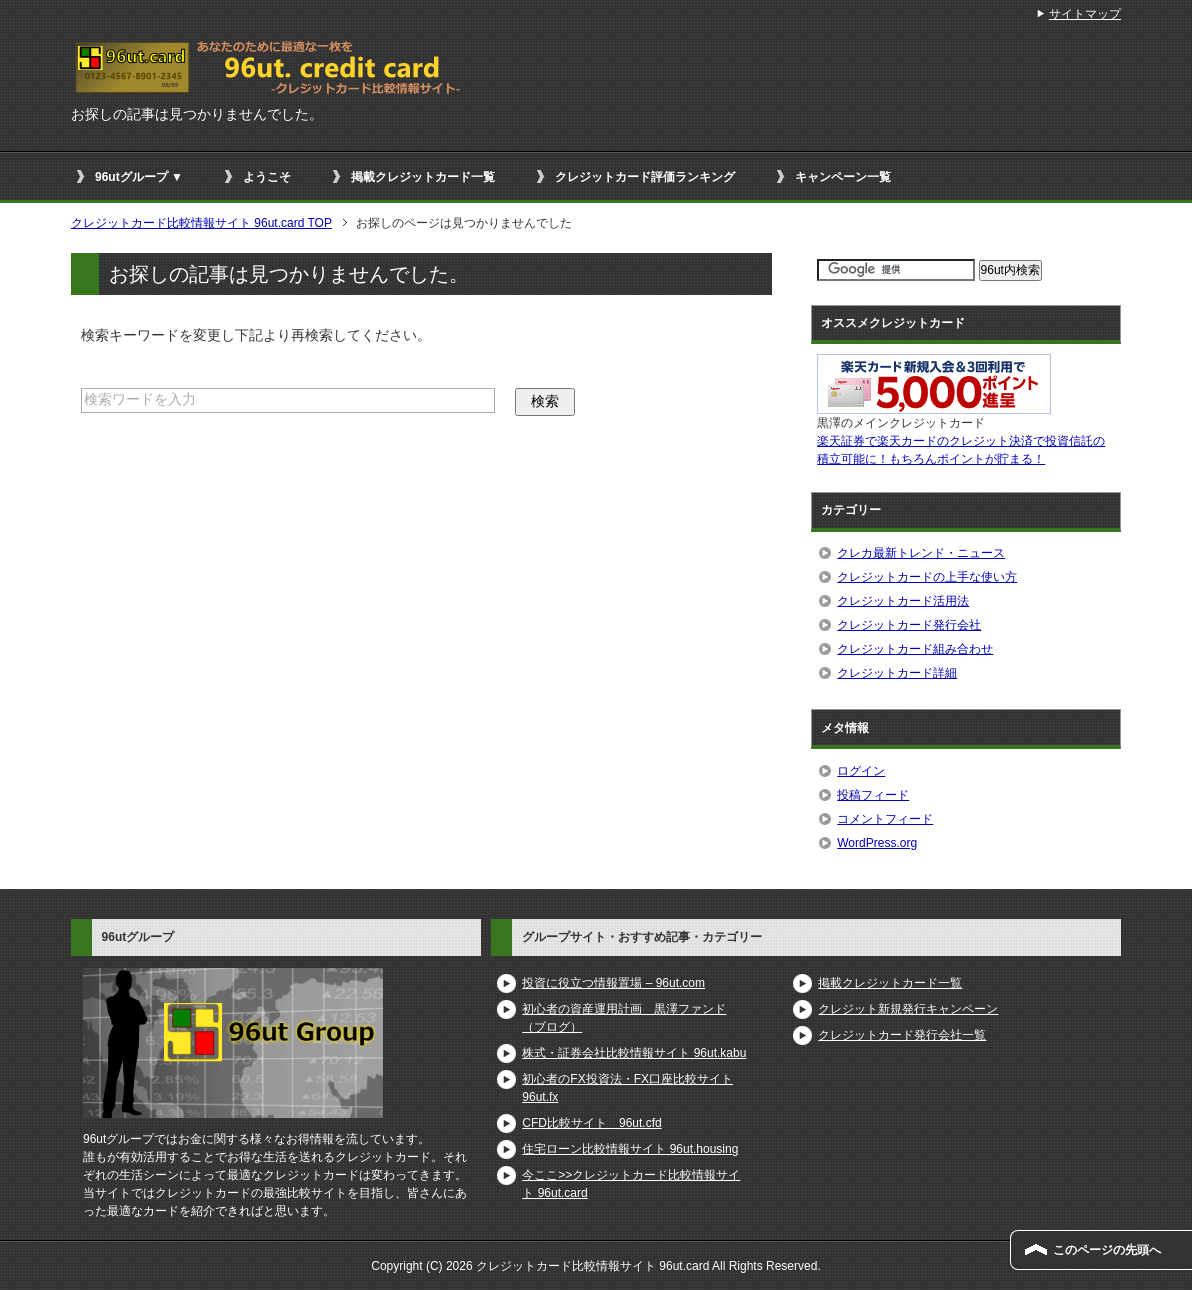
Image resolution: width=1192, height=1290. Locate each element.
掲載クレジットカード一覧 (423, 177)
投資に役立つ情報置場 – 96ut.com (613, 983)
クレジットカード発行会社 (909, 625)
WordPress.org (877, 843)
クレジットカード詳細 (897, 673)
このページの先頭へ (1107, 1250)
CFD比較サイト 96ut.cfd (591, 1123)
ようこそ (267, 177)
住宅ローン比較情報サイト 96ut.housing (630, 1149)
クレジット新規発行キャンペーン (908, 1009)
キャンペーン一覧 (843, 177)
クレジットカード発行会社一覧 (902, 1035)
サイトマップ (1085, 14)
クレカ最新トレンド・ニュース (921, 553)
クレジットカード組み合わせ (915, 649)
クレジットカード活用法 (903, 601)
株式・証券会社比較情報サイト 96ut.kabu (634, 1053)
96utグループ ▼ (139, 177)
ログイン (861, 771)
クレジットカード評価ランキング (645, 177)
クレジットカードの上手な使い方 (927, 577)
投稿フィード (873, 795)
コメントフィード (885, 819)
